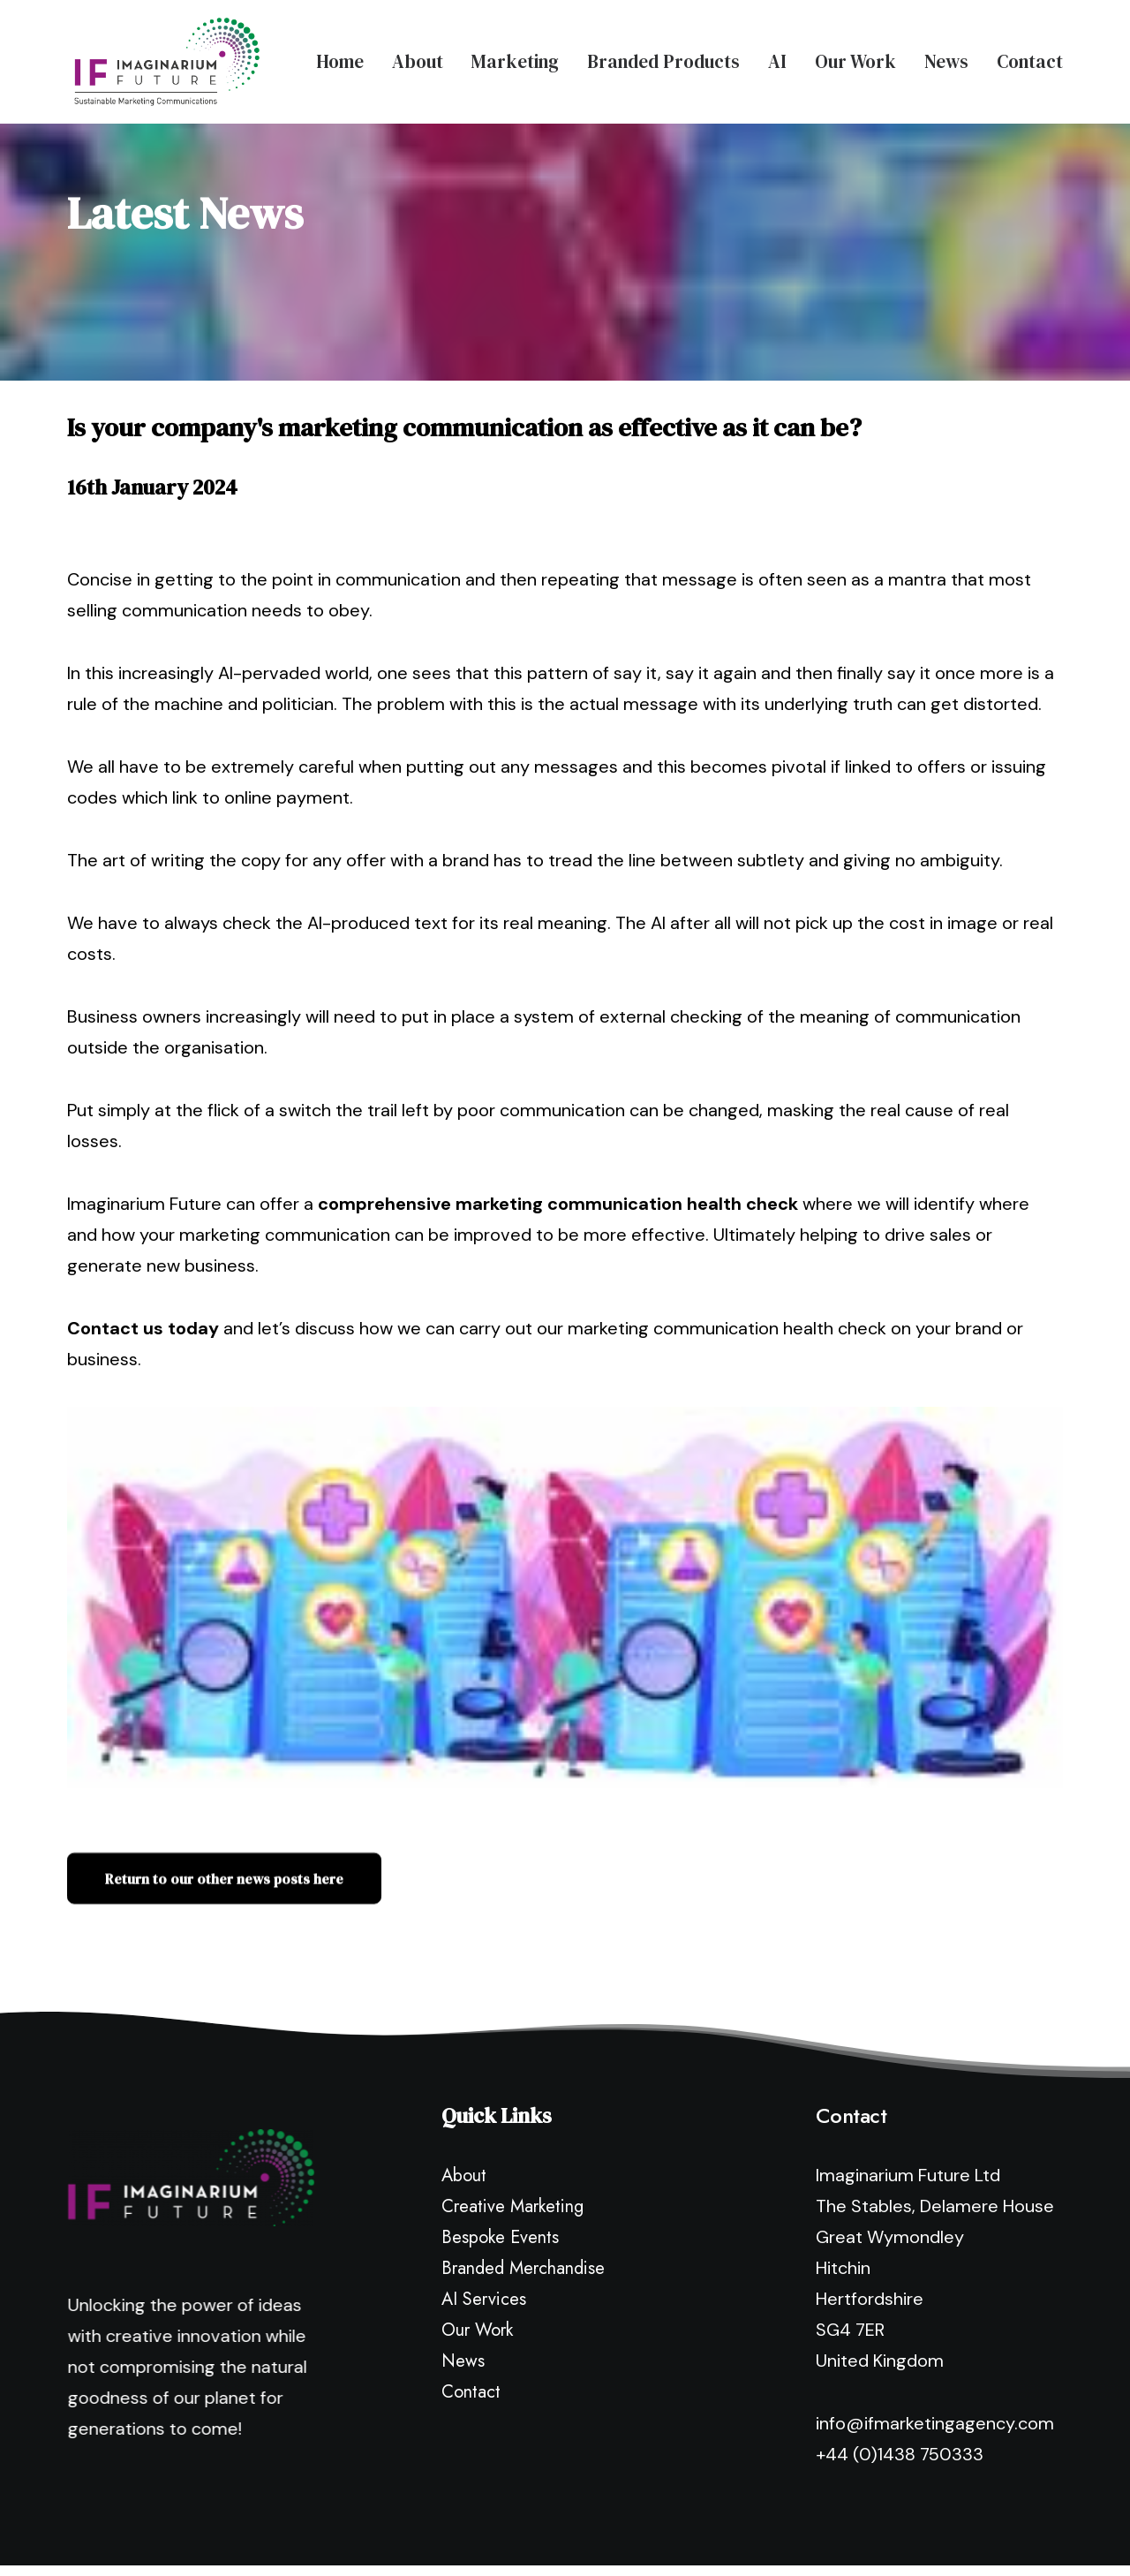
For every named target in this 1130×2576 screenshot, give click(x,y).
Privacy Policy (537, 2528)
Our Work (855, 60)
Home (340, 60)
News (946, 60)
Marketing (515, 60)
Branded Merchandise (523, 2188)
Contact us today (143, 1247)
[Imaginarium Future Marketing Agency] (159, 60)
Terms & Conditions (807, 2528)
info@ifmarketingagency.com (935, 2342)
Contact (1030, 60)
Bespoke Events (500, 2157)
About (417, 60)
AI (777, 60)
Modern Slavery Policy (662, 2528)
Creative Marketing (512, 2126)
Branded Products (663, 60)
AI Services (483, 2219)
